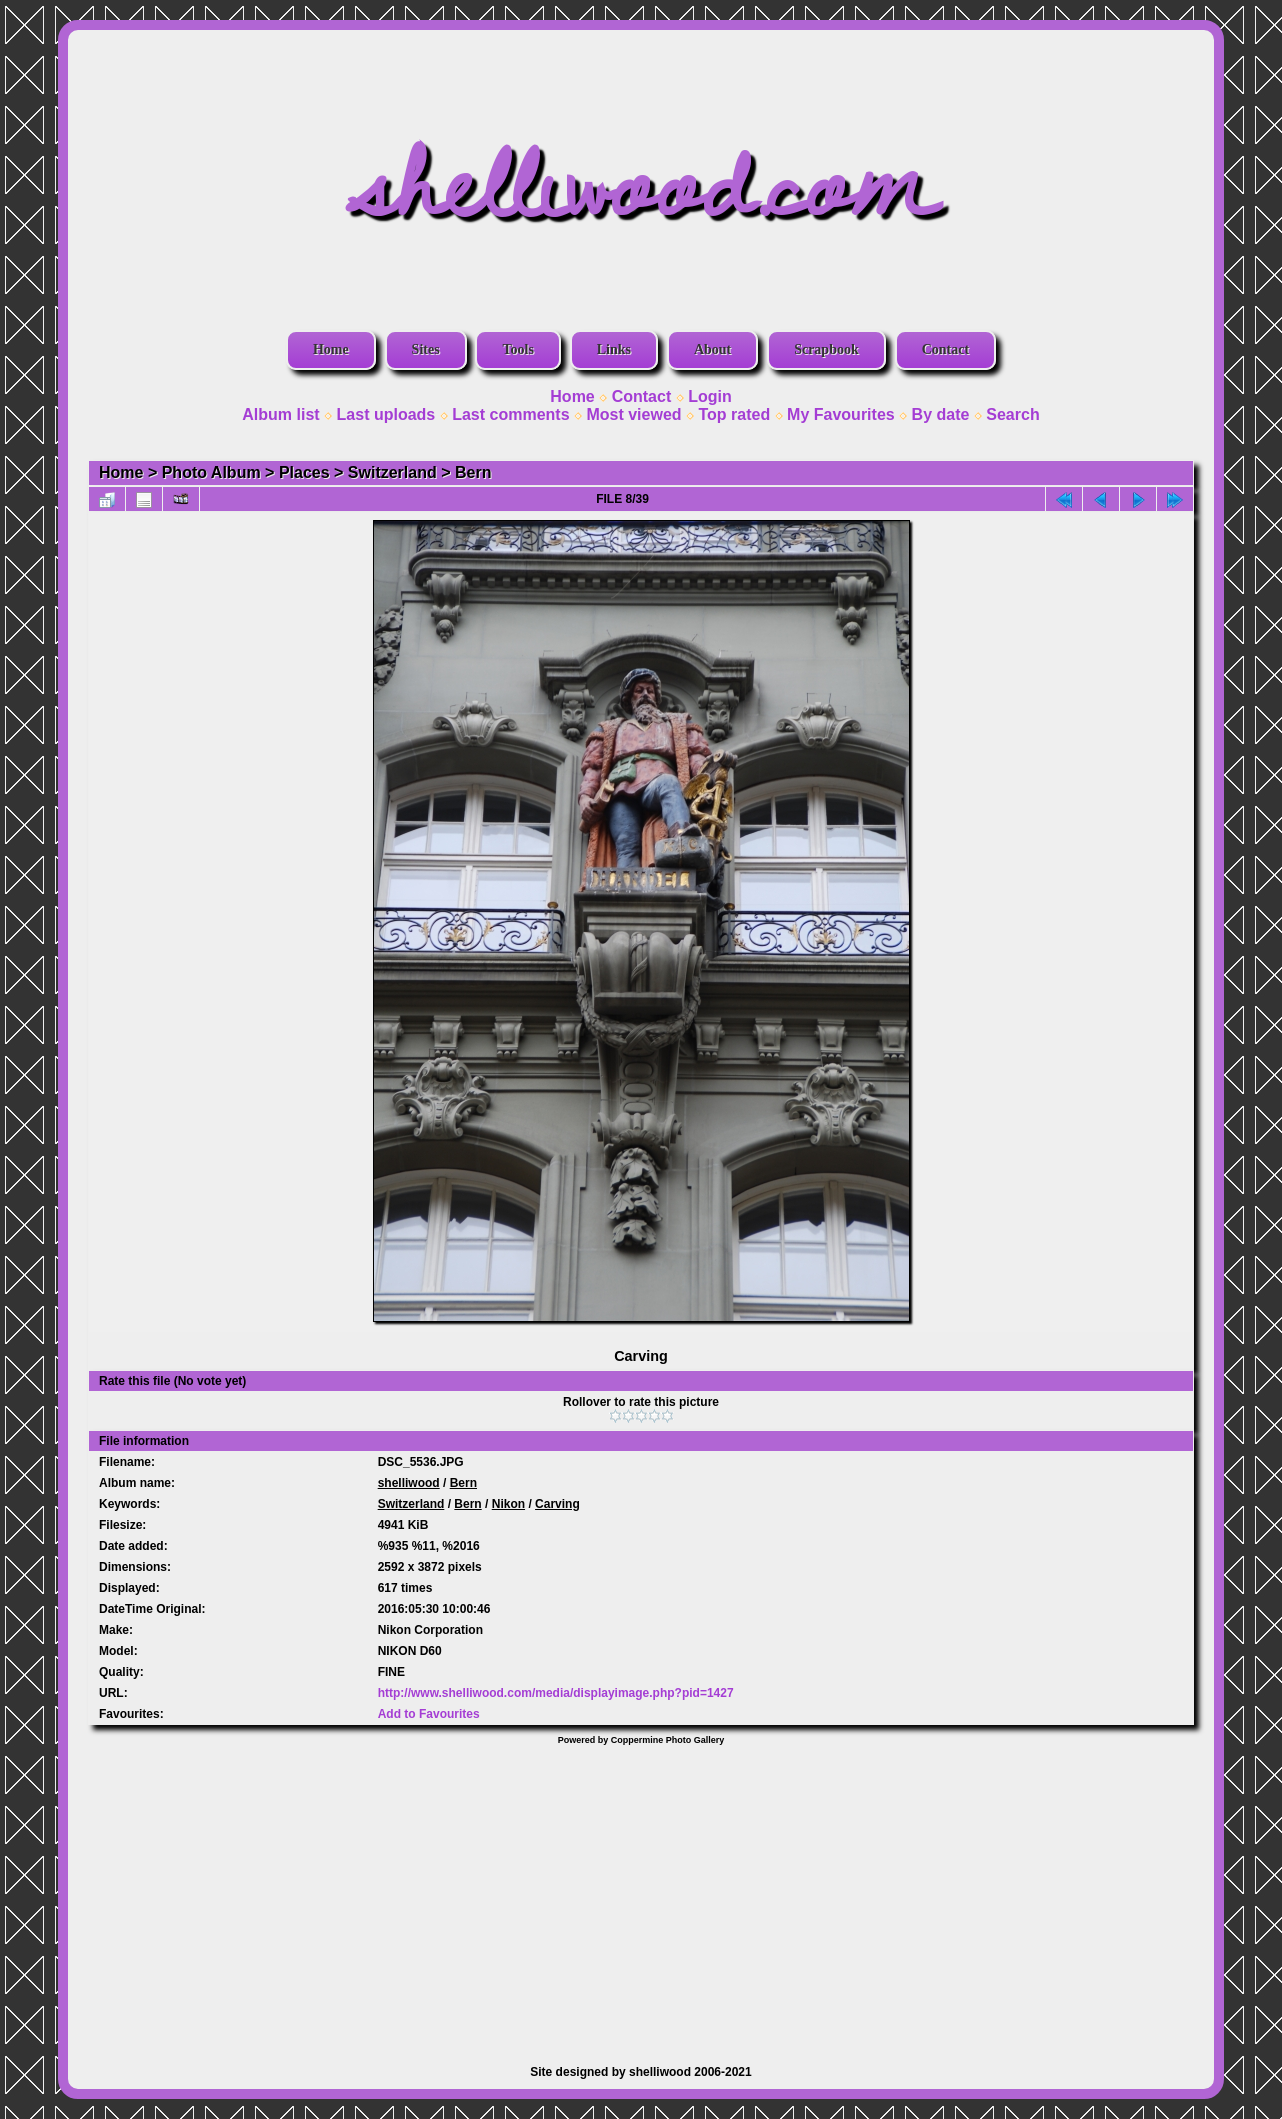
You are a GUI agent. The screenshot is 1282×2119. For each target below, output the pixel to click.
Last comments (510, 414)
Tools (517, 349)
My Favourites (841, 414)
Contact (945, 349)
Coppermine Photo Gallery (668, 1740)
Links (614, 349)
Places (304, 472)
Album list (280, 414)
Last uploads (386, 414)
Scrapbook (826, 349)
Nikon (508, 1504)
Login (710, 396)
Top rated (734, 414)
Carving (557, 1504)
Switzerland (392, 472)
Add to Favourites (429, 1714)
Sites (426, 349)
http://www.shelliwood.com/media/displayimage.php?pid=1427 (556, 1693)
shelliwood (409, 1483)
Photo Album (211, 472)
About (712, 349)
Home (331, 349)
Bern (473, 472)
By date (941, 414)
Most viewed (633, 414)
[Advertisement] (641, 1895)
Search (1012, 414)
